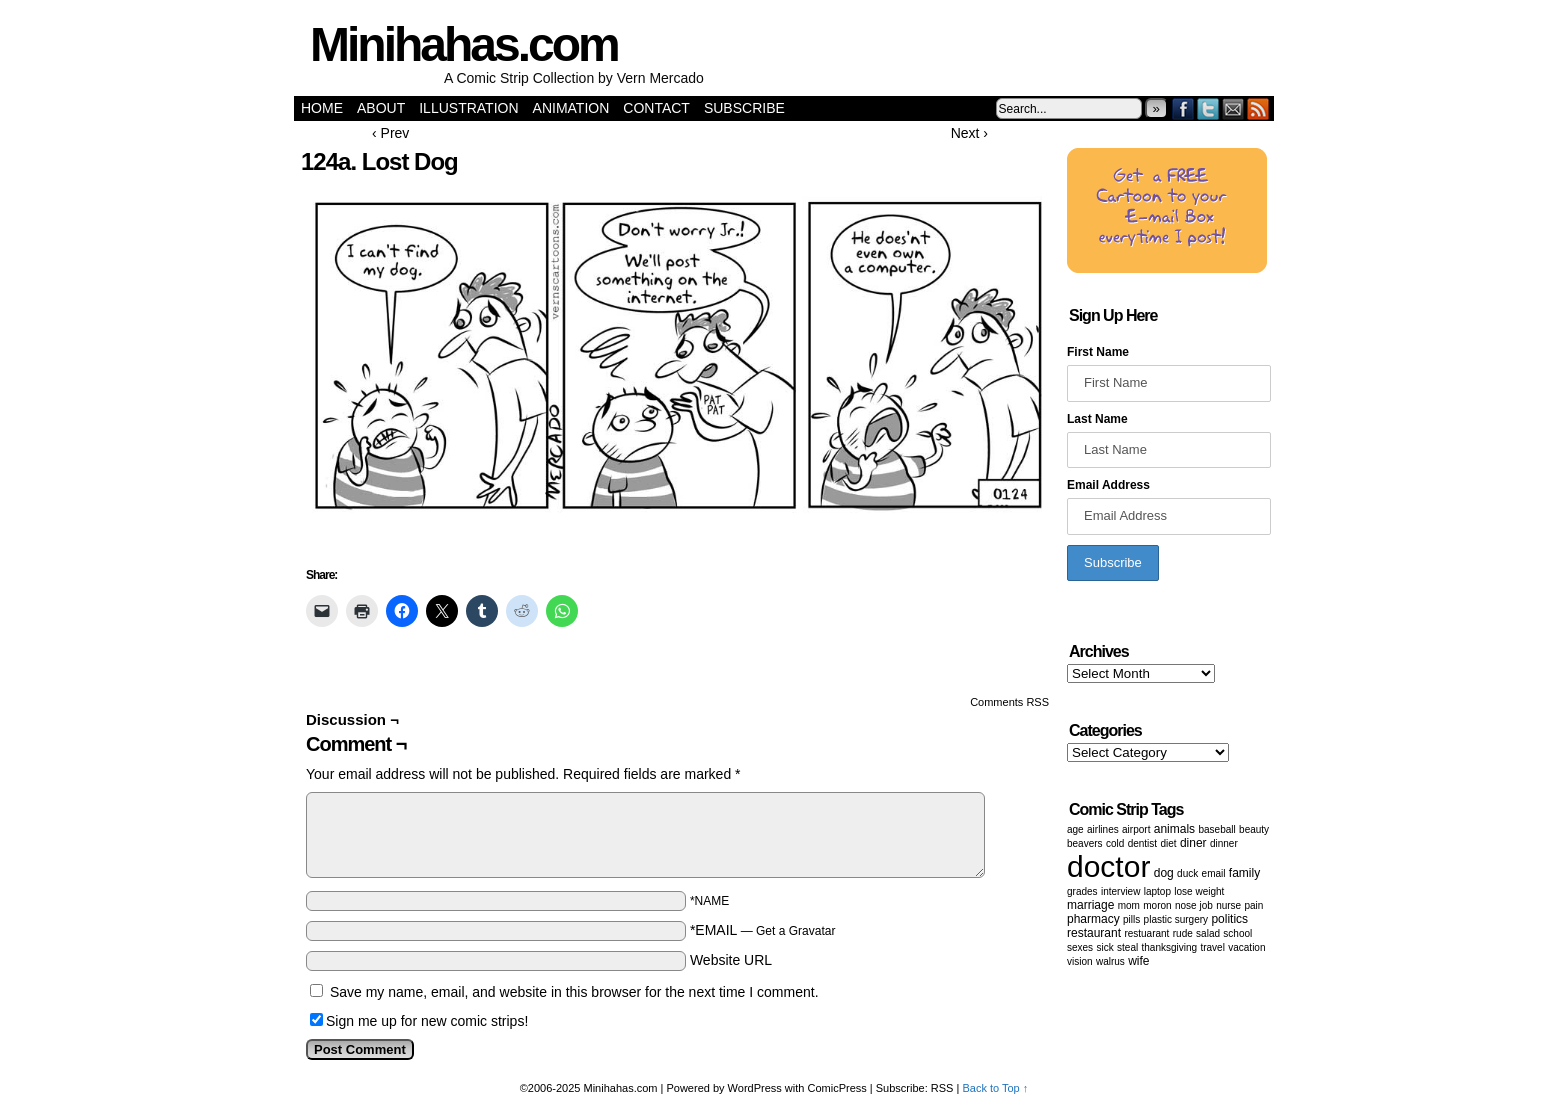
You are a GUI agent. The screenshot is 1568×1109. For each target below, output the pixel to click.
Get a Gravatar (795, 931)
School (1237, 933)
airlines (1103, 829)
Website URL (731, 960)
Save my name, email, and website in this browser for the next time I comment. (574, 992)
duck (1187, 873)
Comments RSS (1009, 702)
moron (1157, 905)
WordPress (755, 1088)
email (1214, 873)
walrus (1110, 961)
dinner (1224, 843)
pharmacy (1093, 919)
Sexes (1080, 947)
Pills (1131, 919)
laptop (1157, 891)
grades (1082, 891)
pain (1254, 905)
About (381, 108)
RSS (1258, 108)
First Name (1098, 352)
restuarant (1146, 933)
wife (1138, 961)
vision (1080, 961)
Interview (1120, 891)
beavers (1085, 843)
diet (1168, 843)
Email (1233, 108)
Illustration (468, 108)
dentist (1142, 843)
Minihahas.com (464, 44)
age (1075, 829)
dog (1164, 873)
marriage (1090, 905)
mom (1129, 905)
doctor (1108, 866)
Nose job (1194, 905)
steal (1127, 947)
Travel (1212, 947)
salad (1208, 933)
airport (1136, 829)
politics (1229, 919)
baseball (1216, 829)
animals (1174, 829)
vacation (1246, 947)
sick (1104, 947)
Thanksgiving (1170, 947)
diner (1193, 843)
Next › (969, 133)
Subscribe (744, 108)
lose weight (1199, 891)
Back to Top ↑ (995, 1088)
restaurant (1094, 933)
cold (1115, 843)
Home (322, 108)
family (1244, 873)
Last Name (1097, 419)
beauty (1254, 829)
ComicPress (837, 1088)
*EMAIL (763, 930)
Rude (1183, 933)
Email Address (1108, 485)
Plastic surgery (1176, 919)
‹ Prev (390, 133)
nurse (1228, 905)
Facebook (1183, 108)
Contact (656, 108)
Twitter (1208, 108)
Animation (571, 108)
